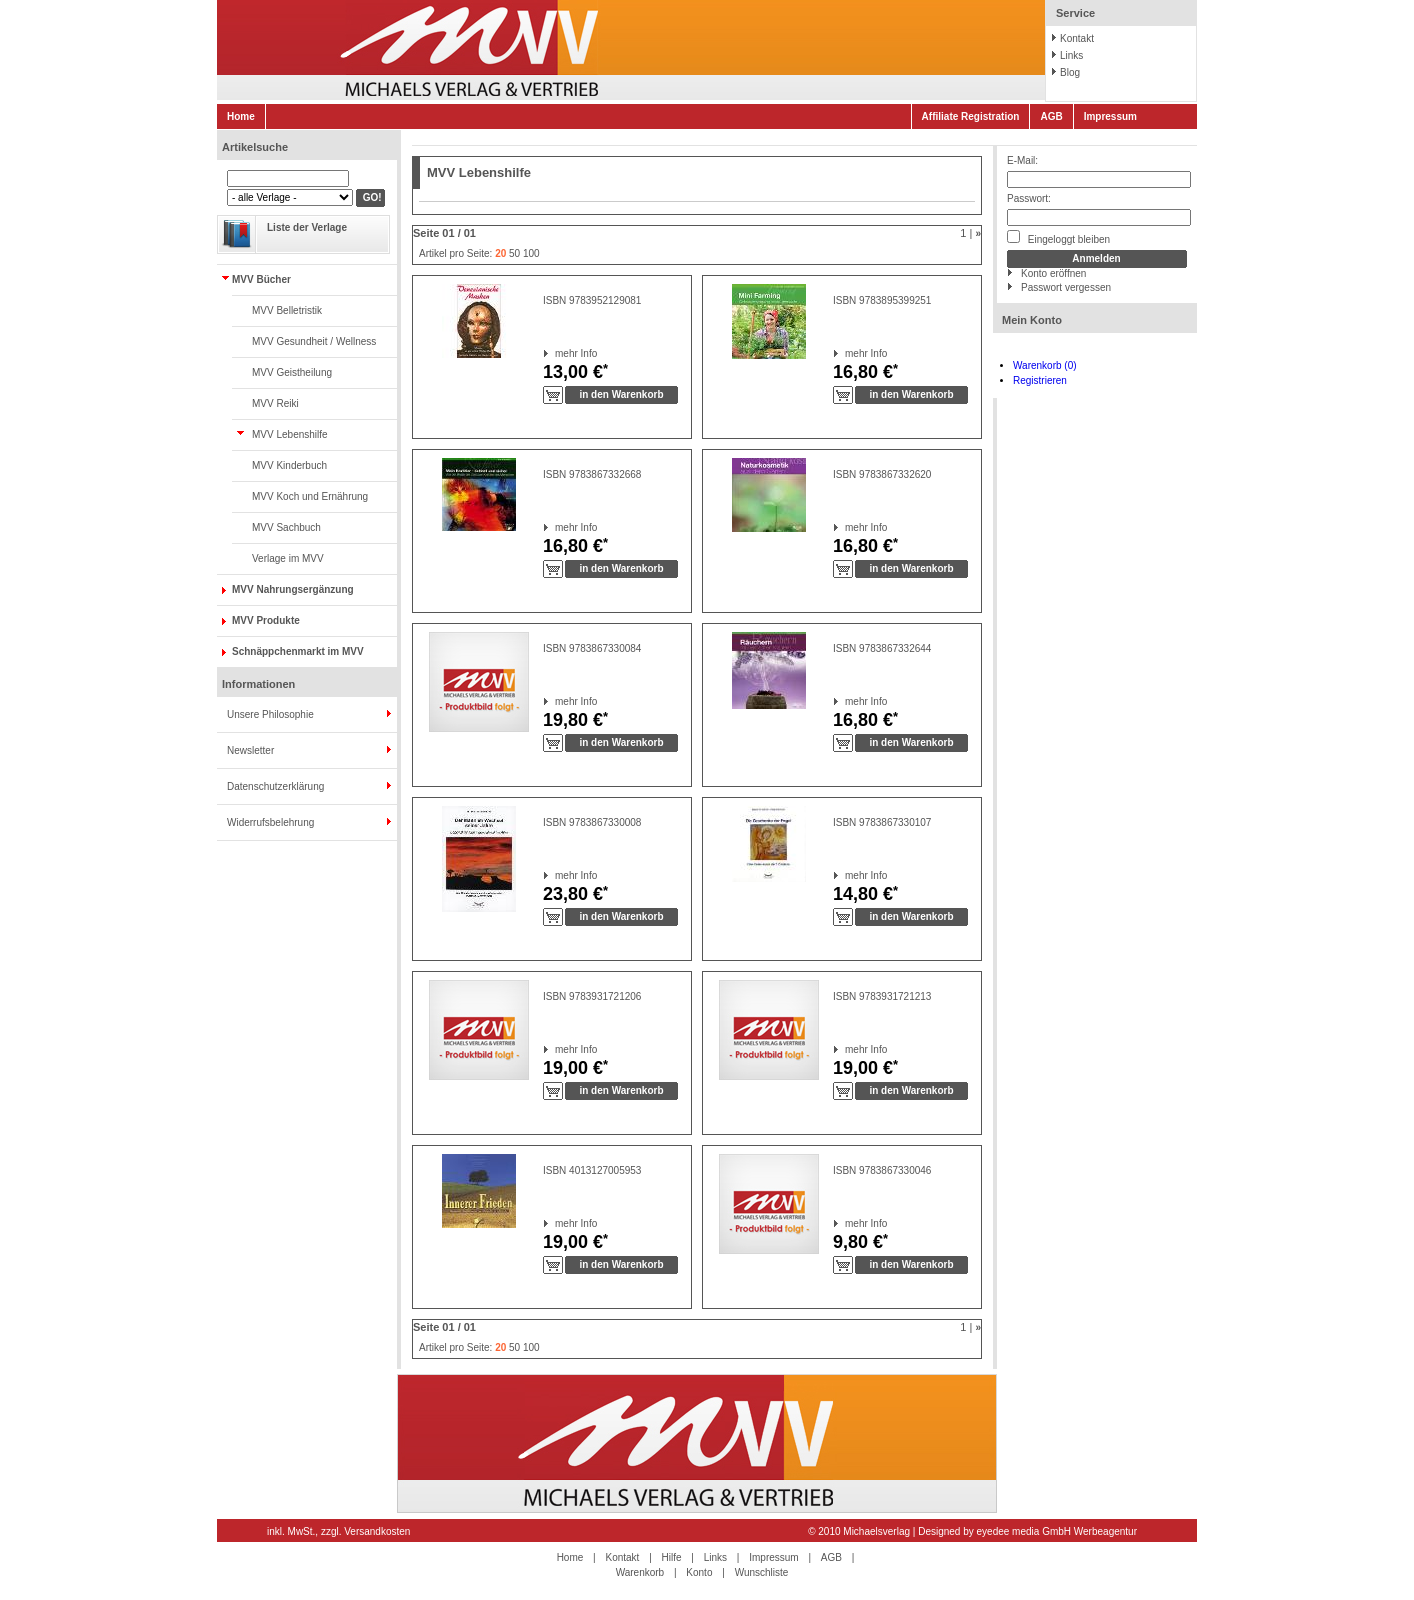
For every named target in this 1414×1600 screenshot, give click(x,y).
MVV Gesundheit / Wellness (314, 341)
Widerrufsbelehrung (270, 822)
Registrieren (1040, 380)
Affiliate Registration (971, 116)
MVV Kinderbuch (289, 465)
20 (500, 253)
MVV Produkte (266, 620)
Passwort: (1029, 198)
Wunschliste (762, 1572)
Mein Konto (1032, 320)
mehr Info (555, 353)
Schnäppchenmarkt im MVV (298, 651)
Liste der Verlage (307, 227)
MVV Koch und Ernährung (310, 496)
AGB (1051, 116)
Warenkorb (640, 1572)
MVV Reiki (275, 403)
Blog (1070, 72)
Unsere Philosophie (270, 714)
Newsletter (250, 750)
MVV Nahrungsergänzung (293, 589)
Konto (699, 1572)
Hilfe (672, 1557)
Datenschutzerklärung (275, 786)
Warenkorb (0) (1045, 365)
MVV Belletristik (287, 310)
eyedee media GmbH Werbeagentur (1057, 1531)
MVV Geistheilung (292, 372)
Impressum (1110, 116)
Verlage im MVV (288, 558)
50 (514, 253)
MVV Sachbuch (286, 527)
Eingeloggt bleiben (1058, 237)
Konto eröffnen (1053, 273)
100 (531, 253)
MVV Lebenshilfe (290, 434)
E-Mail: (1022, 160)
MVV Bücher (261, 279)
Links (1071, 55)
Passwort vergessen (1066, 287)
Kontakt (1077, 38)
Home (241, 116)
